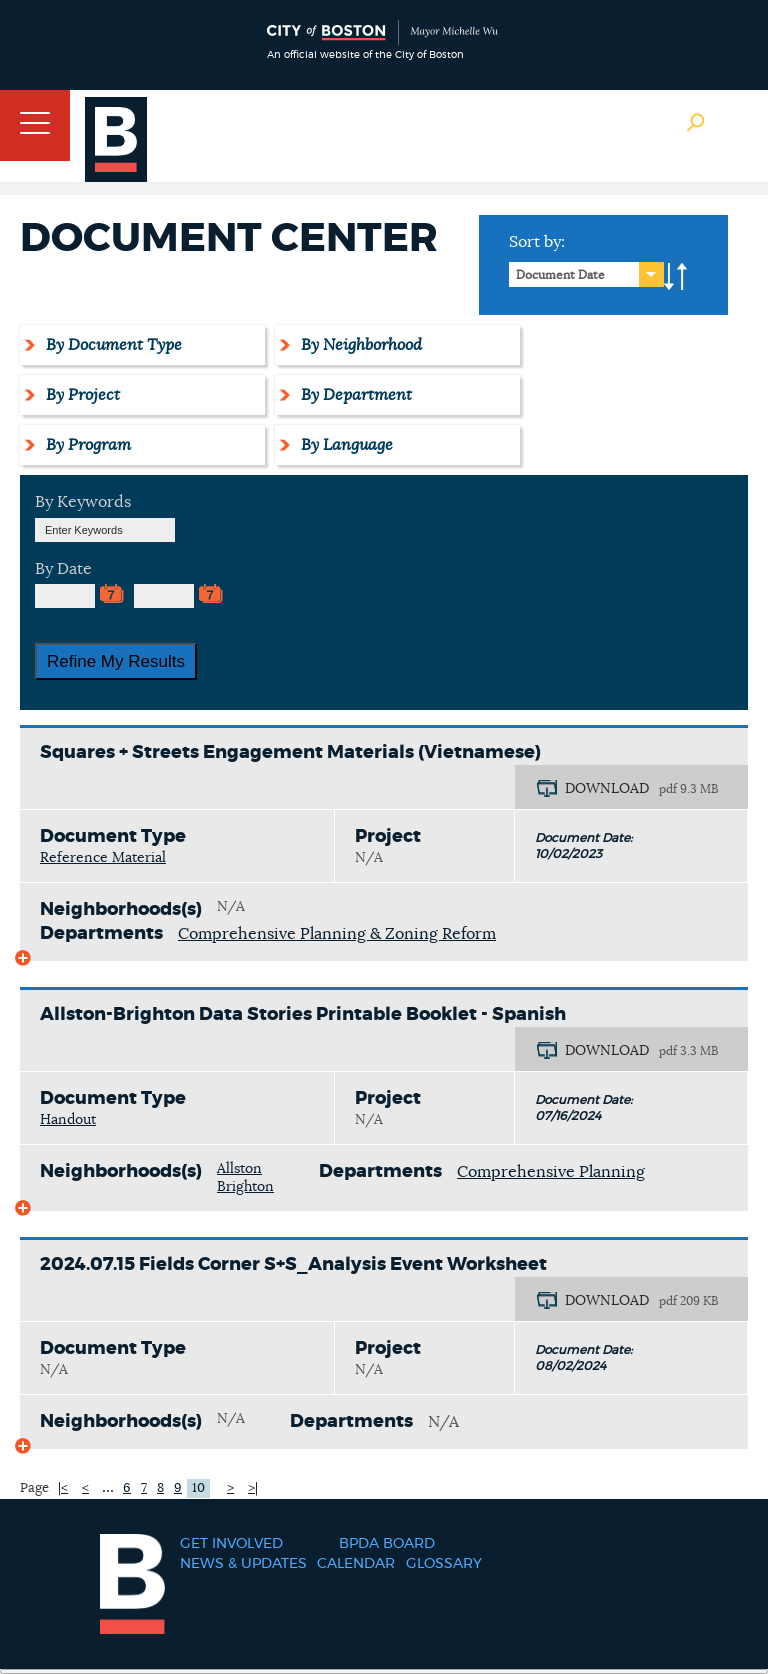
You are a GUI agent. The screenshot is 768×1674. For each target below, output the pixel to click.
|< (63, 1488)
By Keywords (83, 502)
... (108, 1487)
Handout (68, 1120)
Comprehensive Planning (551, 1172)
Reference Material (103, 858)
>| (253, 1488)
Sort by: (537, 242)
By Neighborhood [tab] (358, 345)
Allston (239, 1169)
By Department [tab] (353, 395)
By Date (63, 569)
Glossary (444, 1564)
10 (198, 1488)
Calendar (356, 1564)
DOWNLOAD (607, 789)
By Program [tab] (85, 445)
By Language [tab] (344, 445)
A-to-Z (676, 277)
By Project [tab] (80, 395)
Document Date (560, 275)
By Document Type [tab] (111, 345)
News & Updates (243, 1564)
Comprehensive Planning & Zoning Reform (337, 934)
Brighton (245, 1187)
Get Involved (231, 1544)
